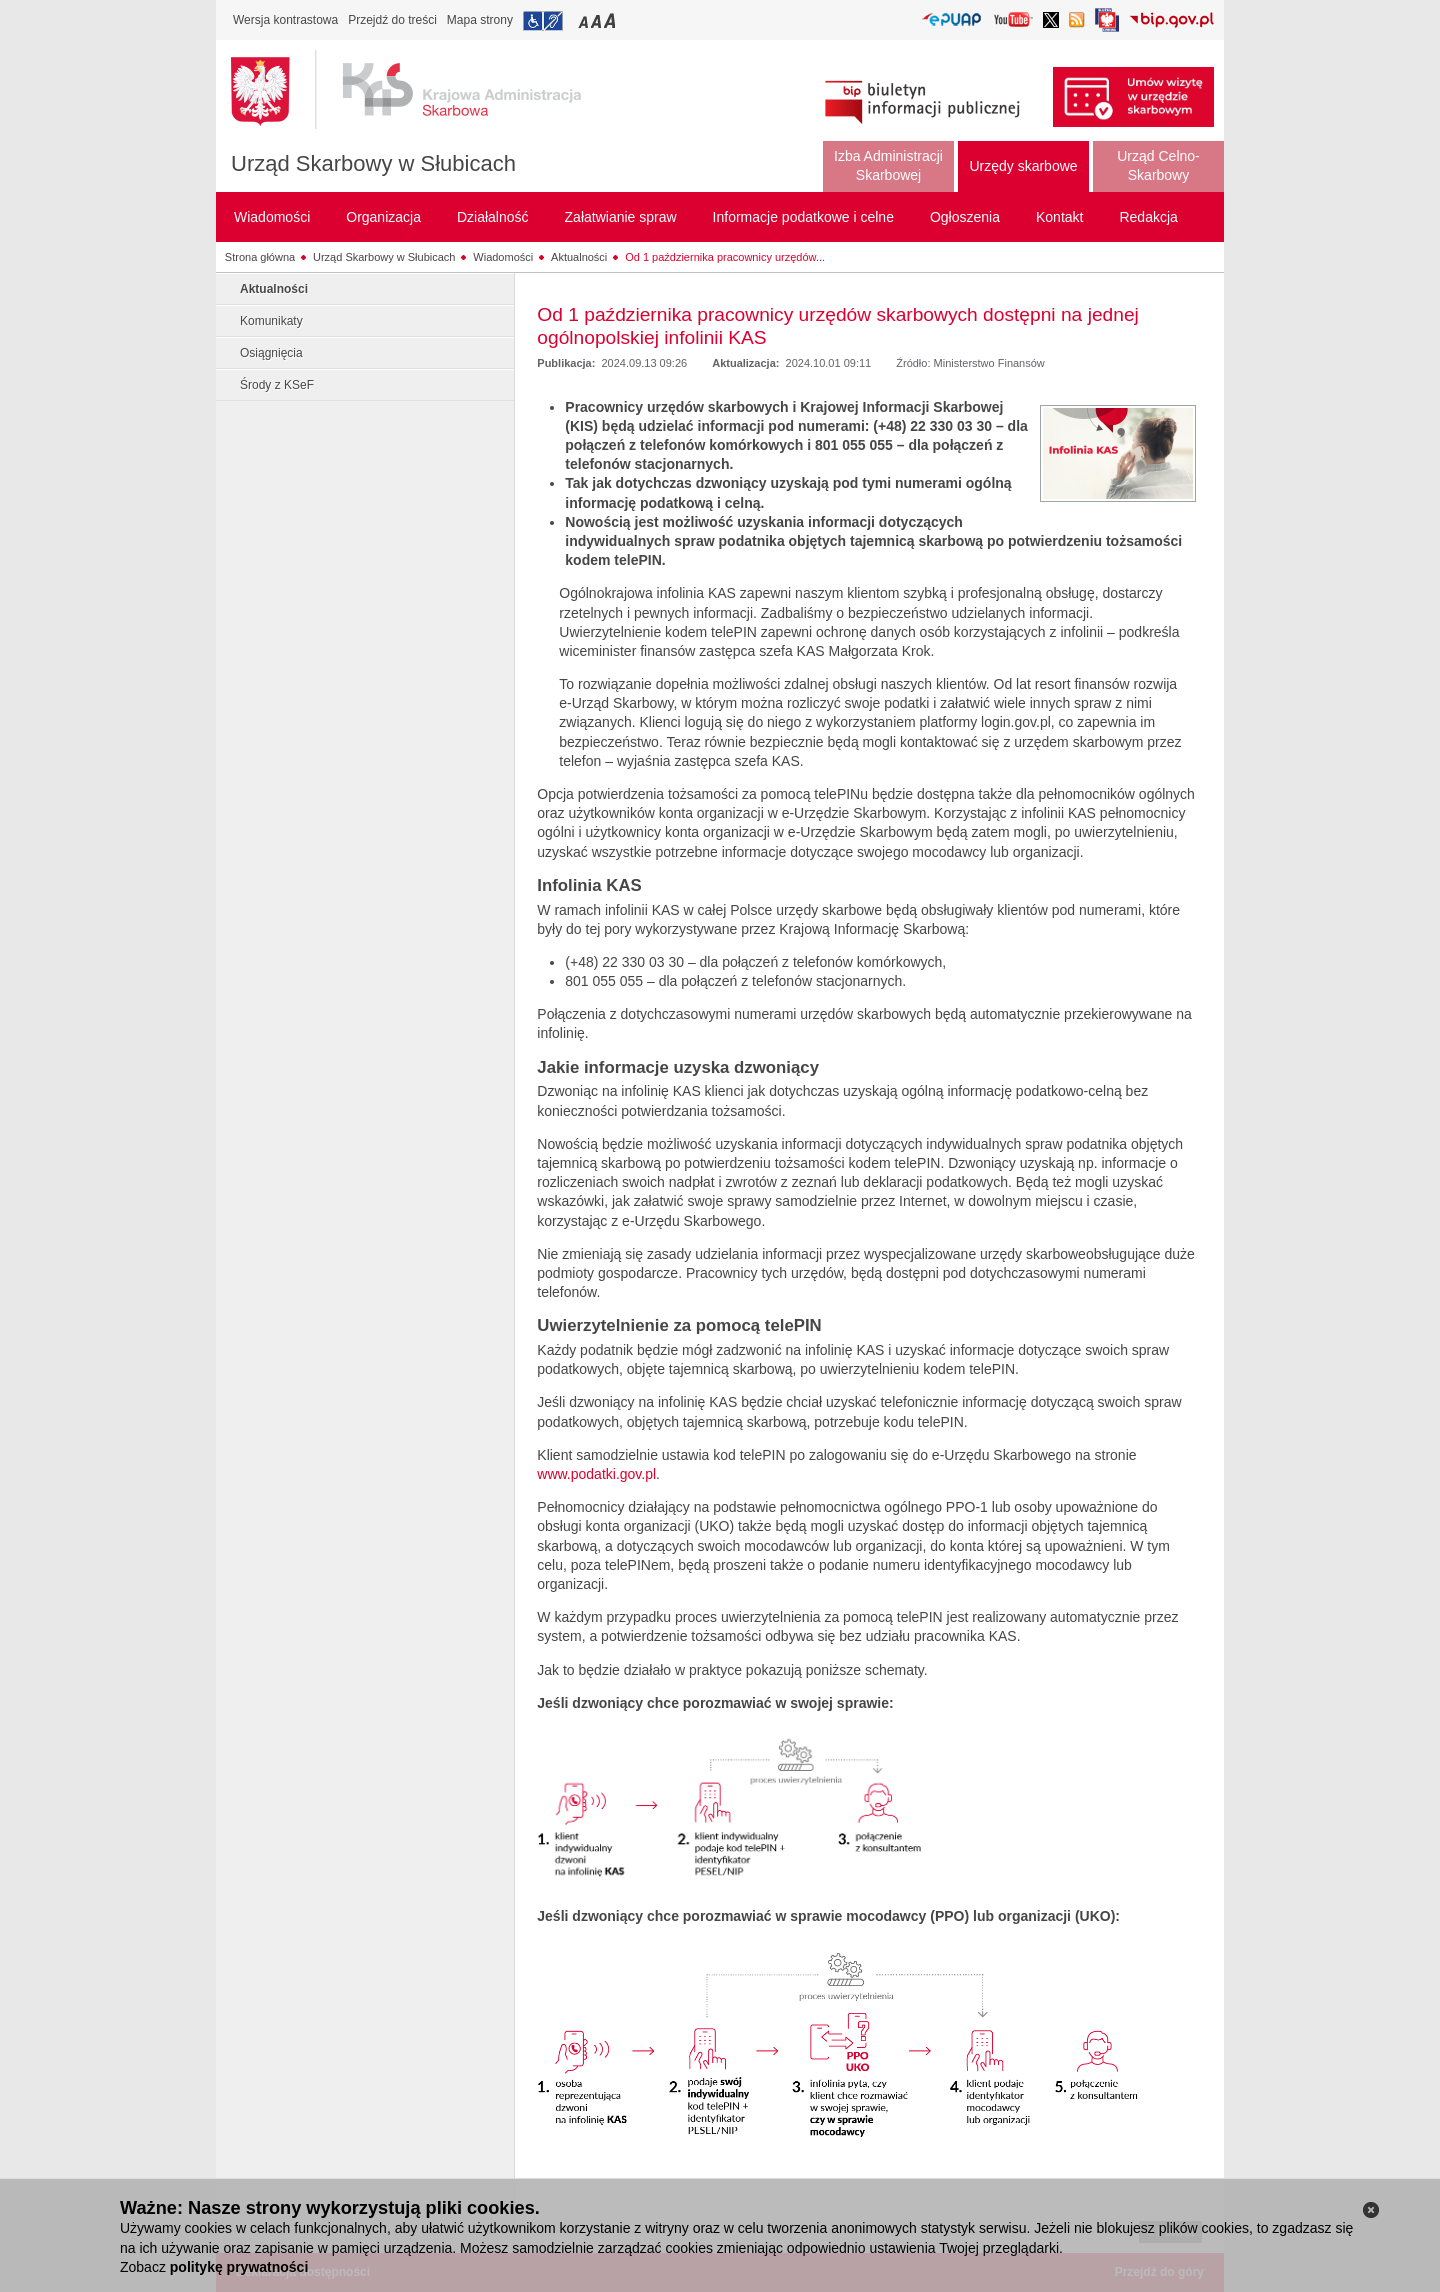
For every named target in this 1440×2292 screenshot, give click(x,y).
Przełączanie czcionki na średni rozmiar (598, 20)
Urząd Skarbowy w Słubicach (373, 163)
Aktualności (579, 257)
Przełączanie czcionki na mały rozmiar (585, 20)
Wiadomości (503, 257)
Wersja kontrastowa (285, 20)
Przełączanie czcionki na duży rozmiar (611, 20)
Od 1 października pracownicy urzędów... (725, 257)
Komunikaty (271, 321)
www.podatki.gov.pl (596, 1474)
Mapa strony (480, 20)
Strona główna (260, 257)
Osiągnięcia (271, 353)
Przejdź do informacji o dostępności (543, 21)
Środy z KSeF (277, 385)
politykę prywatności (239, 2267)
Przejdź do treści (392, 20)
